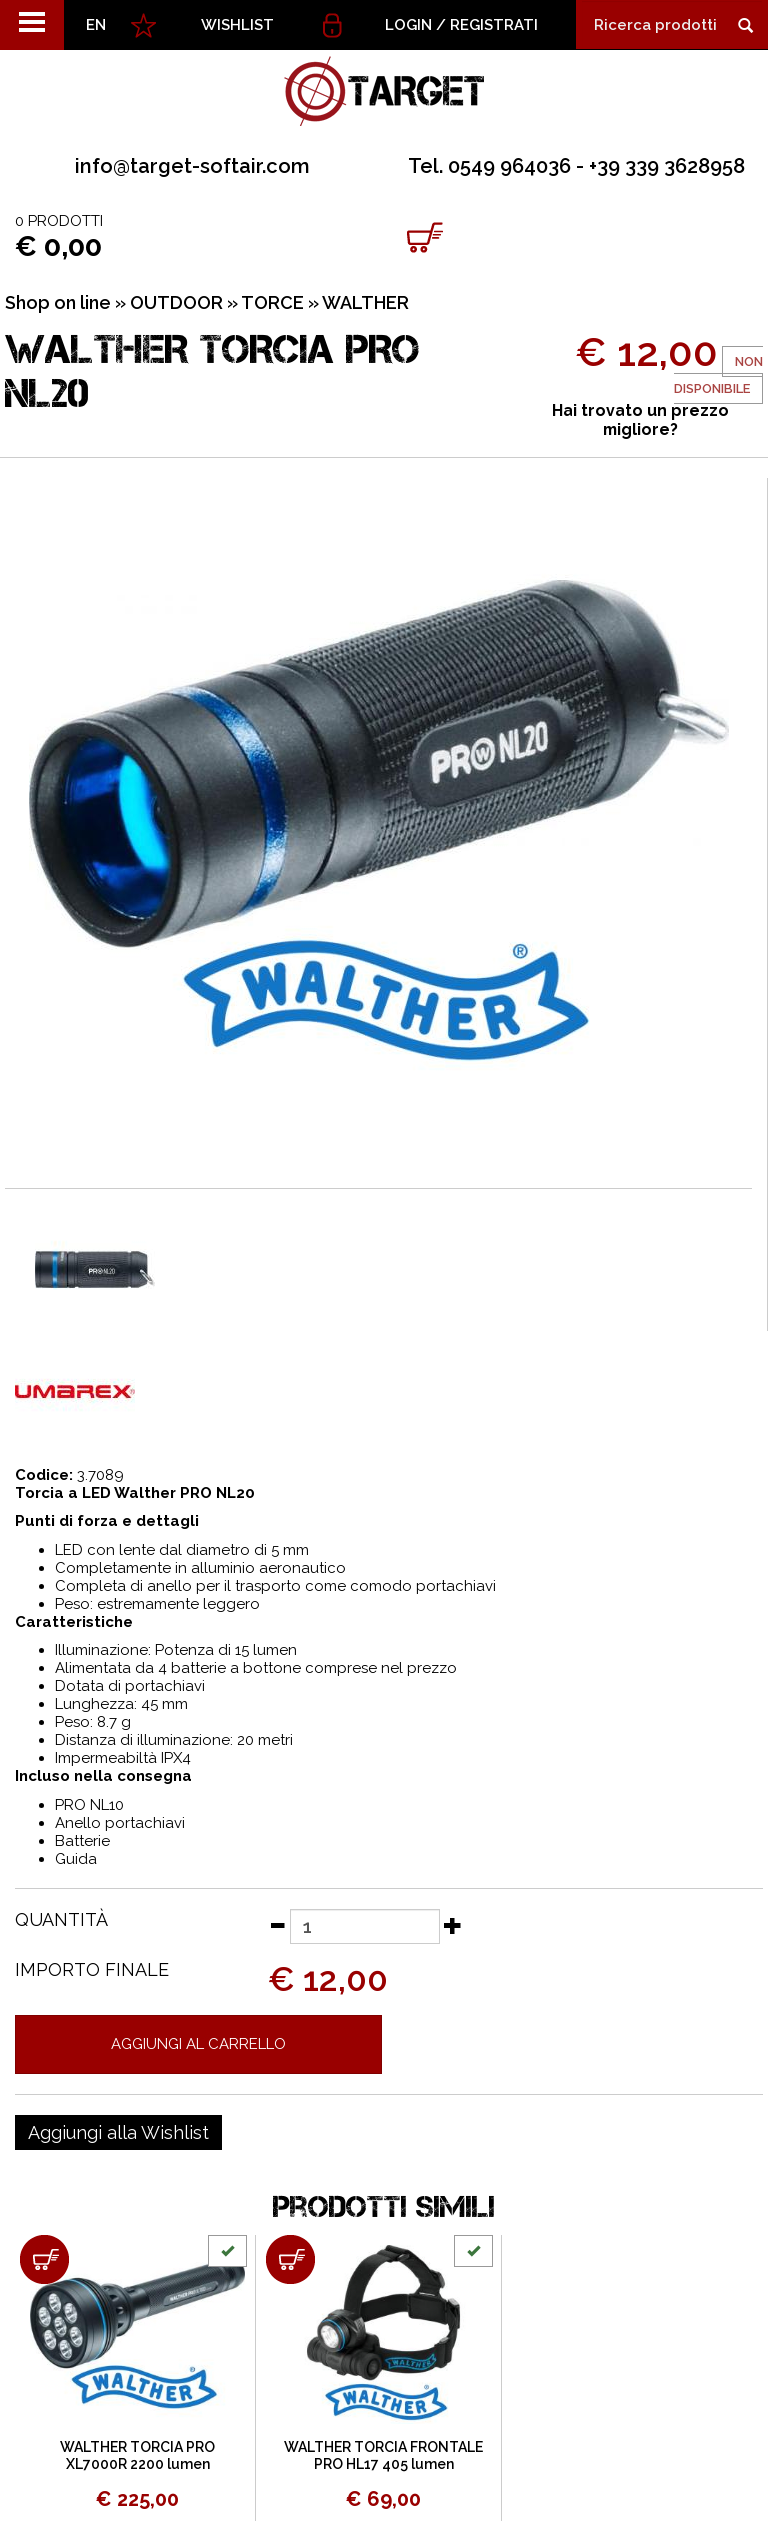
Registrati (494, 25)
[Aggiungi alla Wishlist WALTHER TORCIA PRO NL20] (118, 2133)
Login (408, 25)
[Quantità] (365, 1926)
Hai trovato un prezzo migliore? (640, 420)
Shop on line (58, 302)
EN (96, 25)
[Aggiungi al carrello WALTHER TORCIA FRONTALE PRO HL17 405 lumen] (290, 2259)
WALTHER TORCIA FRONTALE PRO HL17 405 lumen (383, 2455)
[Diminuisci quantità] (277, 1925)
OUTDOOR (176, 302)
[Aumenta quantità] (453, 1925)
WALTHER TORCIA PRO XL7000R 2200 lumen (137, 2455)
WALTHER (365, 302)
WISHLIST (237, 25)
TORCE (272, 302)
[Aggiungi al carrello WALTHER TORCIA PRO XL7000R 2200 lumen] (44, 2259)
